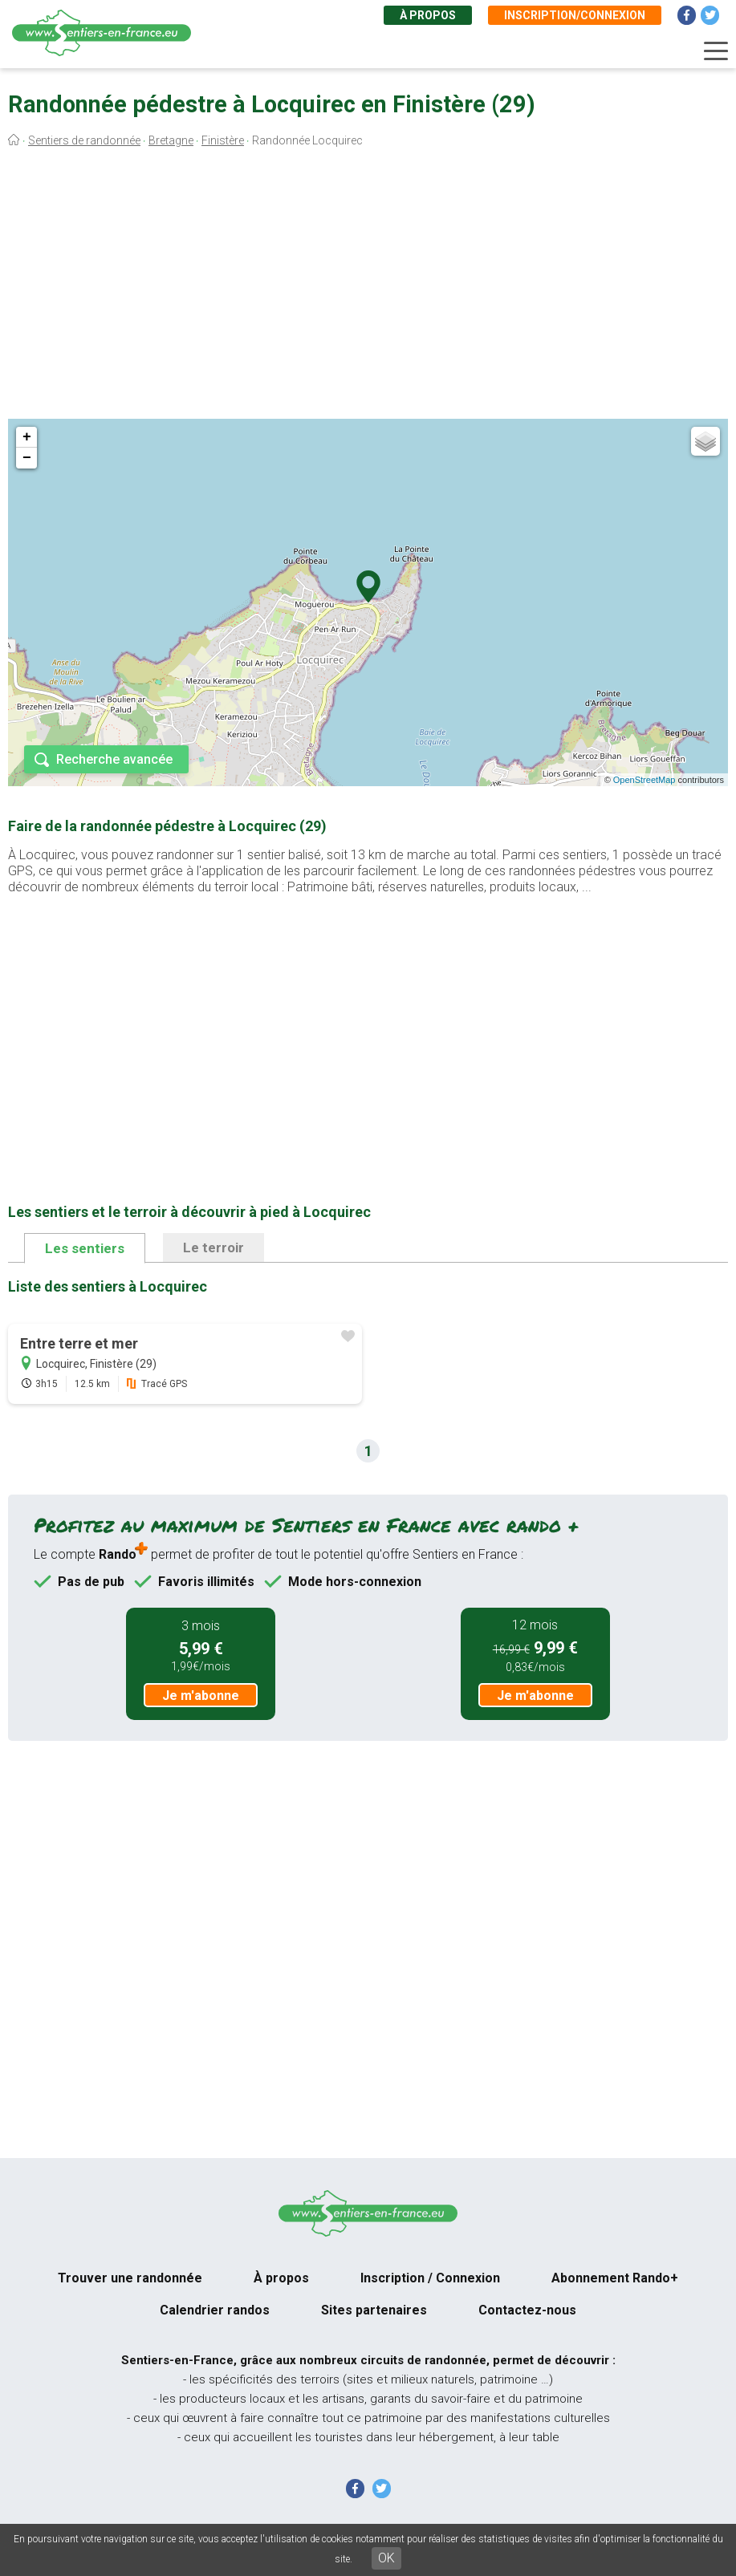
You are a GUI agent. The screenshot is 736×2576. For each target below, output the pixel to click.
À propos (428, 15)
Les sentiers (84, 1248)
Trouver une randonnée (130, 2278)
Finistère (222, 140)
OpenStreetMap (644, 780)
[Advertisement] (368, 287)
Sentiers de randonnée (84, 140)
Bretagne (170, 140)
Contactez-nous (527, 2310)
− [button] (26, 458)
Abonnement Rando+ (614, 2278)
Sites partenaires (374, 2310)
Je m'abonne (200, 1695)
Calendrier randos (215, 2310)
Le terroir (213, 1247)
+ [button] (26, 437)
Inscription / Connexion (430, 2278)
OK (386, 2558)
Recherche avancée (114, 759)
